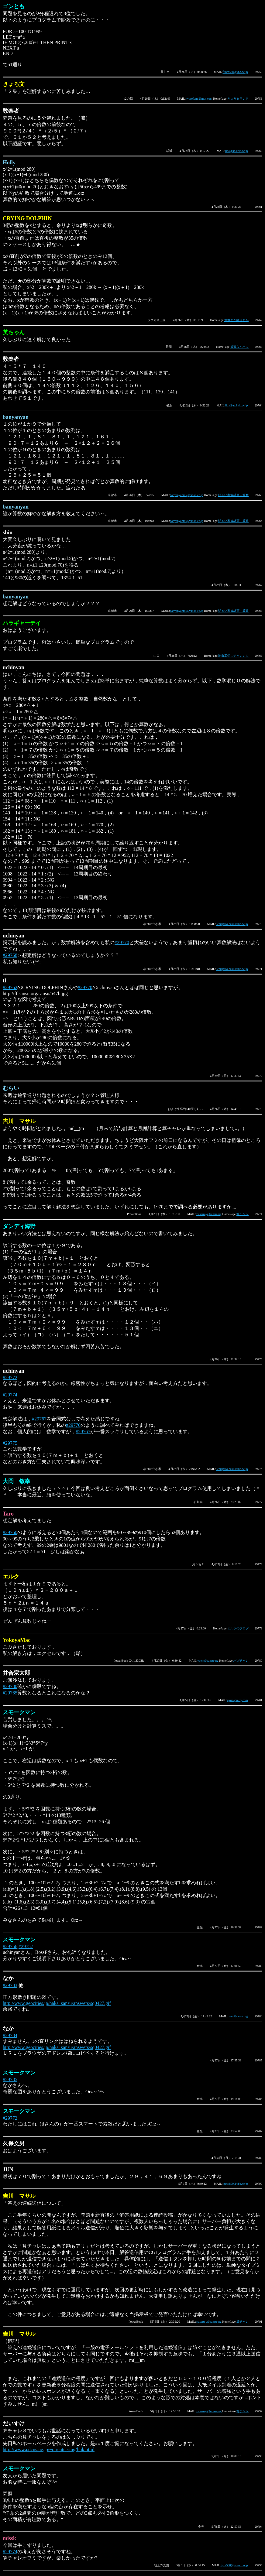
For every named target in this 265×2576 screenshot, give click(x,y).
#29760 (10, 1532)
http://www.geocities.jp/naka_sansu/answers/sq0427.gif (57, 2003)
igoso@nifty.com (237, 1700)
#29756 (10, 1946)
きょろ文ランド (238, 98)
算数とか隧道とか (236, 320)
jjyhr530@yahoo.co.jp (234, 2565)
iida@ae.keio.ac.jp (236, 150)
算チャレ (242, 1214)
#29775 (10, 1443)
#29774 (10, 1394)
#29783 (10, 1985)
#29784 (10, 2035)
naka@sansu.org (238, 2016)
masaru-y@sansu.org (209, 1214)
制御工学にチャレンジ (233, 655)
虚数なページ (239, 346)
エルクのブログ (238, 1628)
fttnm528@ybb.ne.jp (235, 72)
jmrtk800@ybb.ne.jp (235, 2183)
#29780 (10, 1686)
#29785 (10, 2079)
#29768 (10, 955)
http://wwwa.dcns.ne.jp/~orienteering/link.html (49, 2449)
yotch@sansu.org (208, 1660)
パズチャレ (241, 1660)
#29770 (122, 942)
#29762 (10, 987)
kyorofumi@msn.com (199, 98)
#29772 (10, 1377)
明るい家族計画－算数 (233, 495)
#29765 (10, 1692)
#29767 (39, 1418)
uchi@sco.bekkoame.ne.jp (232, 924)
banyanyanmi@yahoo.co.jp (186, 495)
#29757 (26, 1946)
